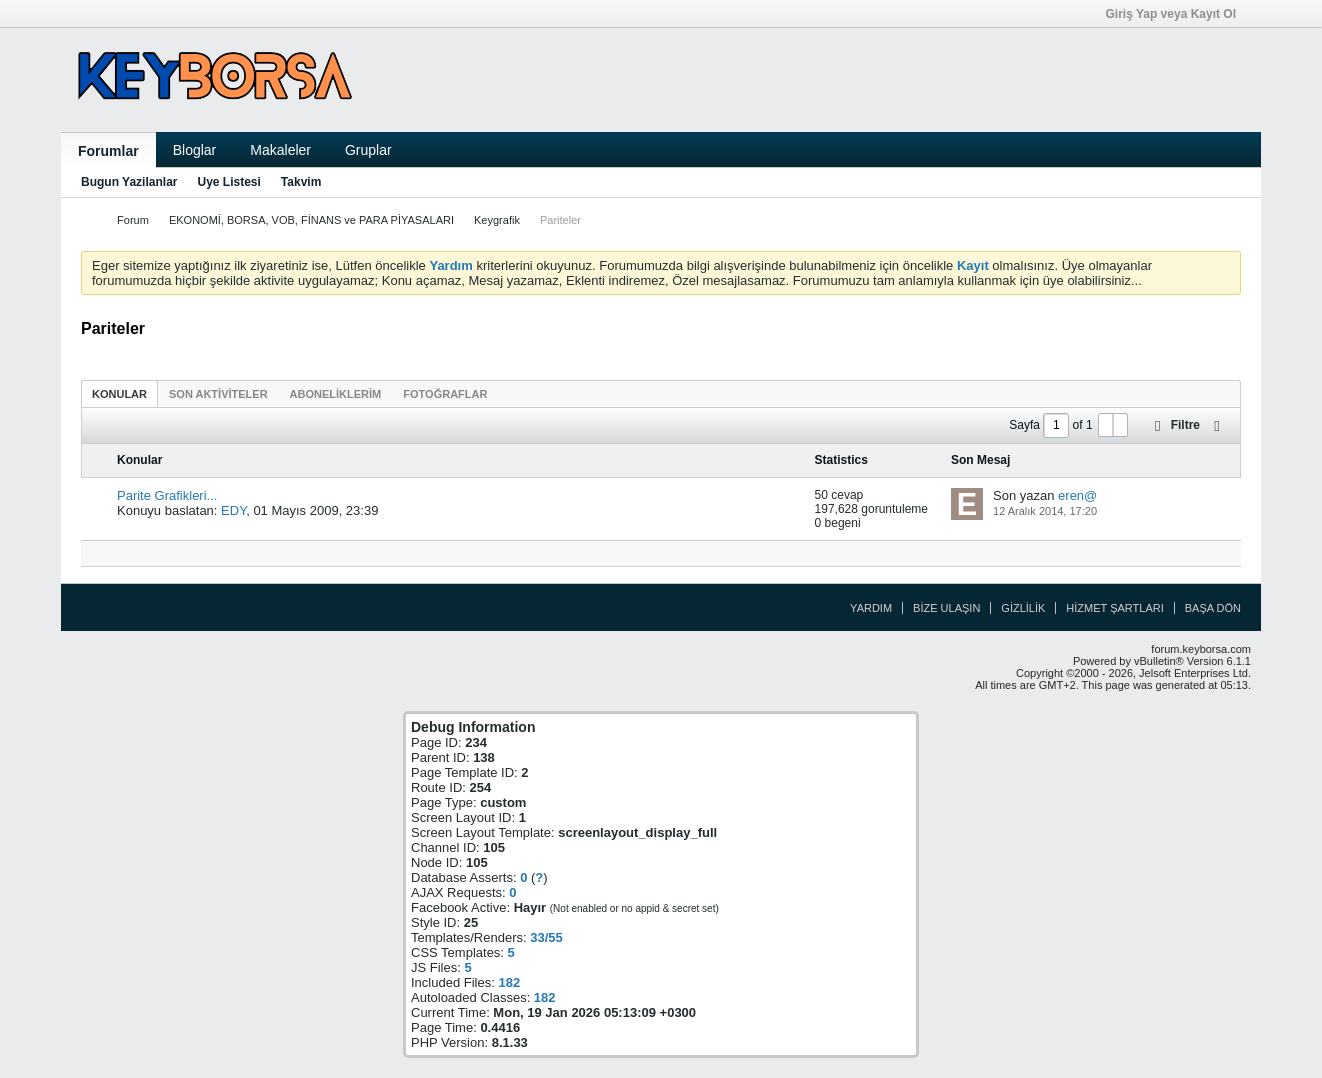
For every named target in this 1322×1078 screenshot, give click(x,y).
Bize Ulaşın (946, 608)
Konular (119, 394)
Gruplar (368, 150)
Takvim (301, 182)
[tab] (119, 393)
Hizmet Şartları (1114, 608)
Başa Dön (1213, 608)
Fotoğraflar (445, 394)
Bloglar (195, 150)
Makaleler (280, 150)
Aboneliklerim (336, 394)
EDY (233, 510)
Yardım (871, 608)
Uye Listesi (228, 182)
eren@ (1077, 495)
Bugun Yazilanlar (129, 182)
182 (509, 982)
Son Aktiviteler (218, 394)
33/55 (546, 937)
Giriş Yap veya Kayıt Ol (1177, 14)
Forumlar (108, 151)
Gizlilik (1023, 608)
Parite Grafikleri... (167, 495)
